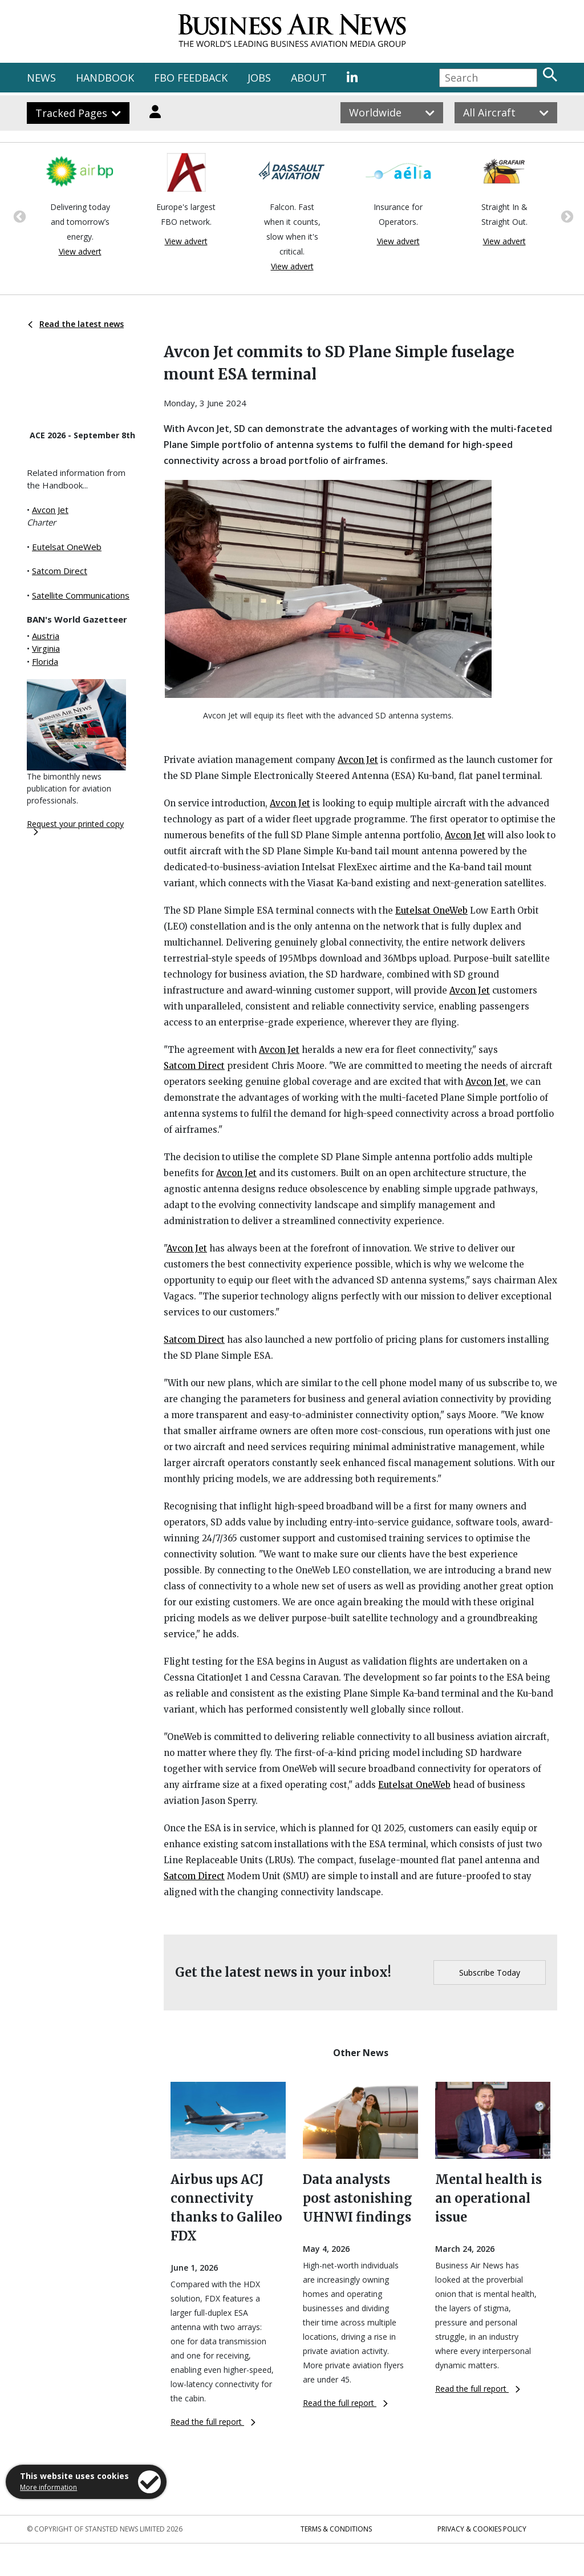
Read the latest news (76, 323)
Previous (18, 215)
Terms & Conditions (336, 2529)
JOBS (259, 77)
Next (565, 215)
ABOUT (309, 77)
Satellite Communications (80, 595)
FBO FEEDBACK (191, 77)
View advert (80, 251)
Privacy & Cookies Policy (481, 2529)
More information (48, 2487)
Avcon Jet (50, 509)
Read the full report (213, 2421)
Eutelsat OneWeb (67, 546)
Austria (45, 635)
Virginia (46, 648)
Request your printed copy (75, 826)
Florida (45, 661)
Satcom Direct (59, 570)
